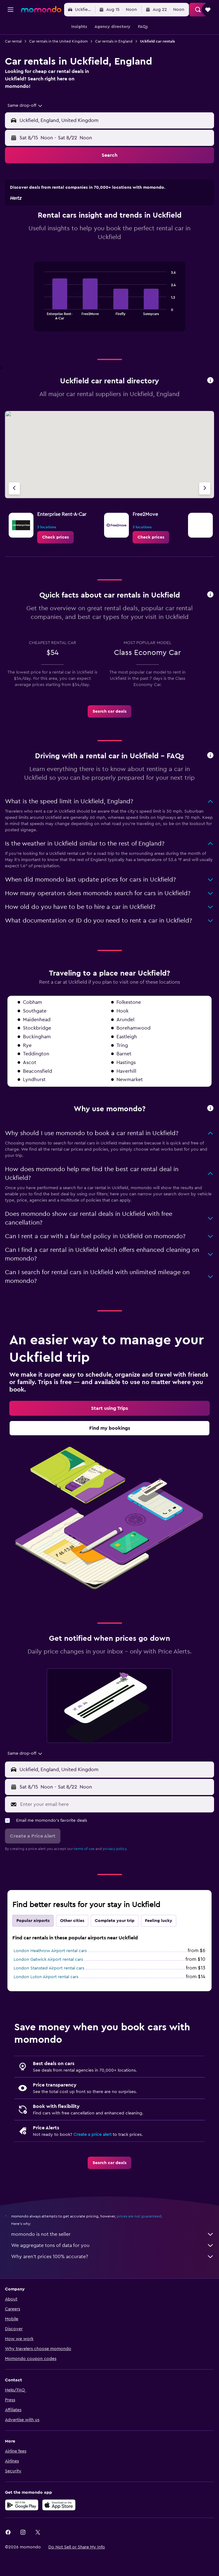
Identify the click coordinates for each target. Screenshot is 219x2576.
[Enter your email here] (115, 1828)
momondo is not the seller (112, 2258)
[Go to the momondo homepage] (41, 9)
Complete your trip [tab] (114, 1945)
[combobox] (25, 105)
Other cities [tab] (72, 1945)
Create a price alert (92, 2159)
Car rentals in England (114, 41)
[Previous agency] (14, 513)
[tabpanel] (109, 323)
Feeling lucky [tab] (158, 1945)
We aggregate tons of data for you (112, 2269)
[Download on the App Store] (59, 2529)
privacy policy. (115, 1873)
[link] (55, 561)
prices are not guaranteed (139, 2240)
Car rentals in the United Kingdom (58, 41)
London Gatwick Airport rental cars (48, 1984)
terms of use (84, 1873)
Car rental (13, 41)
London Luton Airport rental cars (46, 2001)
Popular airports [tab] (33, 1945)
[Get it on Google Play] (21, 2529)
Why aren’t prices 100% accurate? (112, 2281)
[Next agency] (204, 513)
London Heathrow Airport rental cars (50, 1975)
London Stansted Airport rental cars (49, 1992)
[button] (10, 9)
